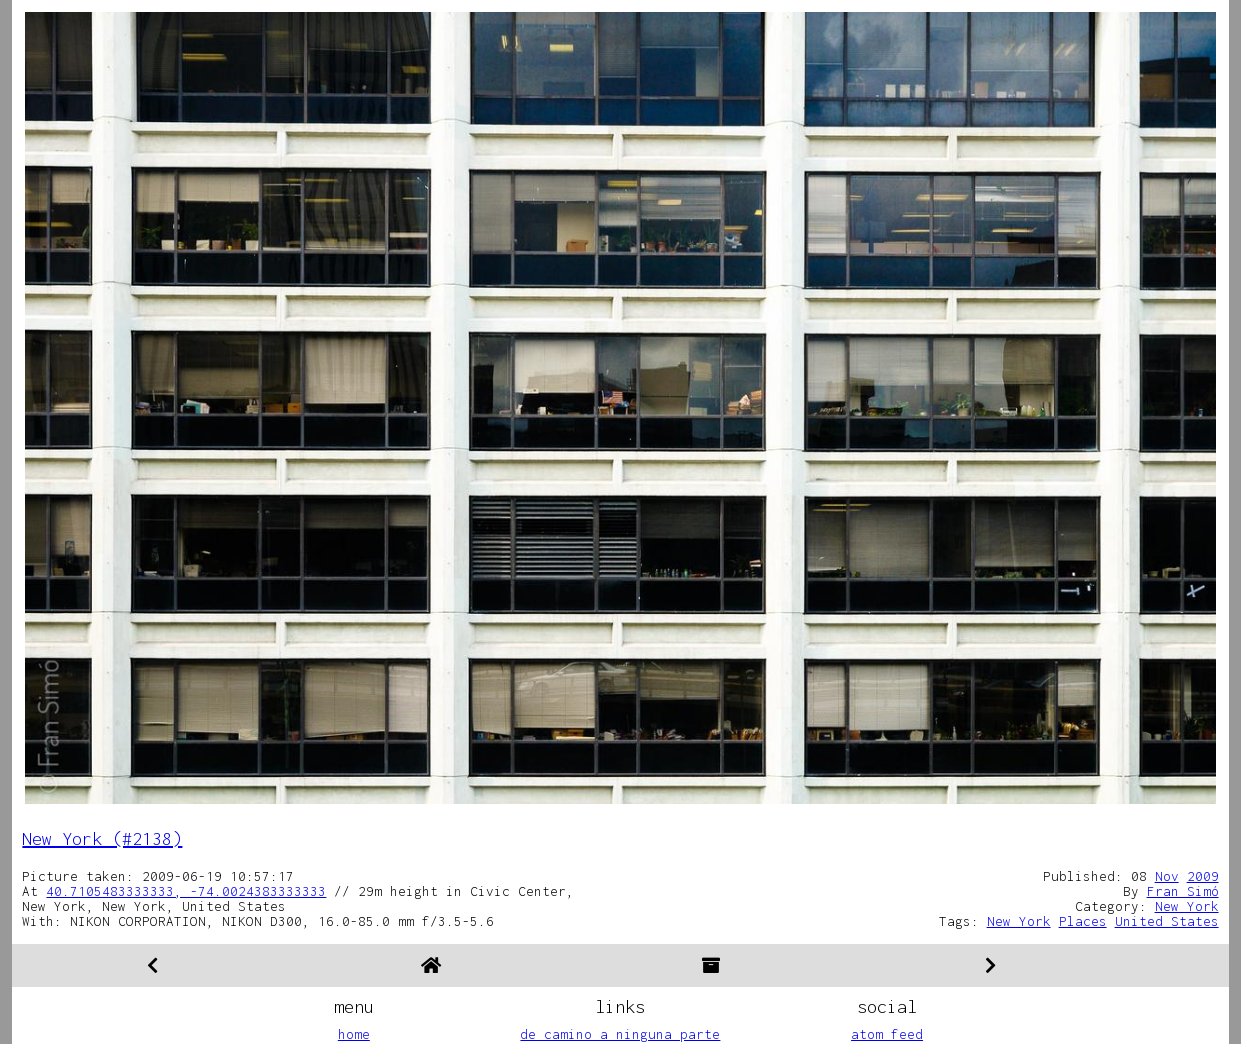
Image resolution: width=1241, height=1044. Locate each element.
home (354, 1034)
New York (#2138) (102, 838)
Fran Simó (1183, 891)
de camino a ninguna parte (620, 1034)
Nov (1167, 876)
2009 (1203, 876)
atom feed (887, 1034)
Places (1083, 921)
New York (1187, 906)
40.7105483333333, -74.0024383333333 (186, 891)
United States (1167, 921)
